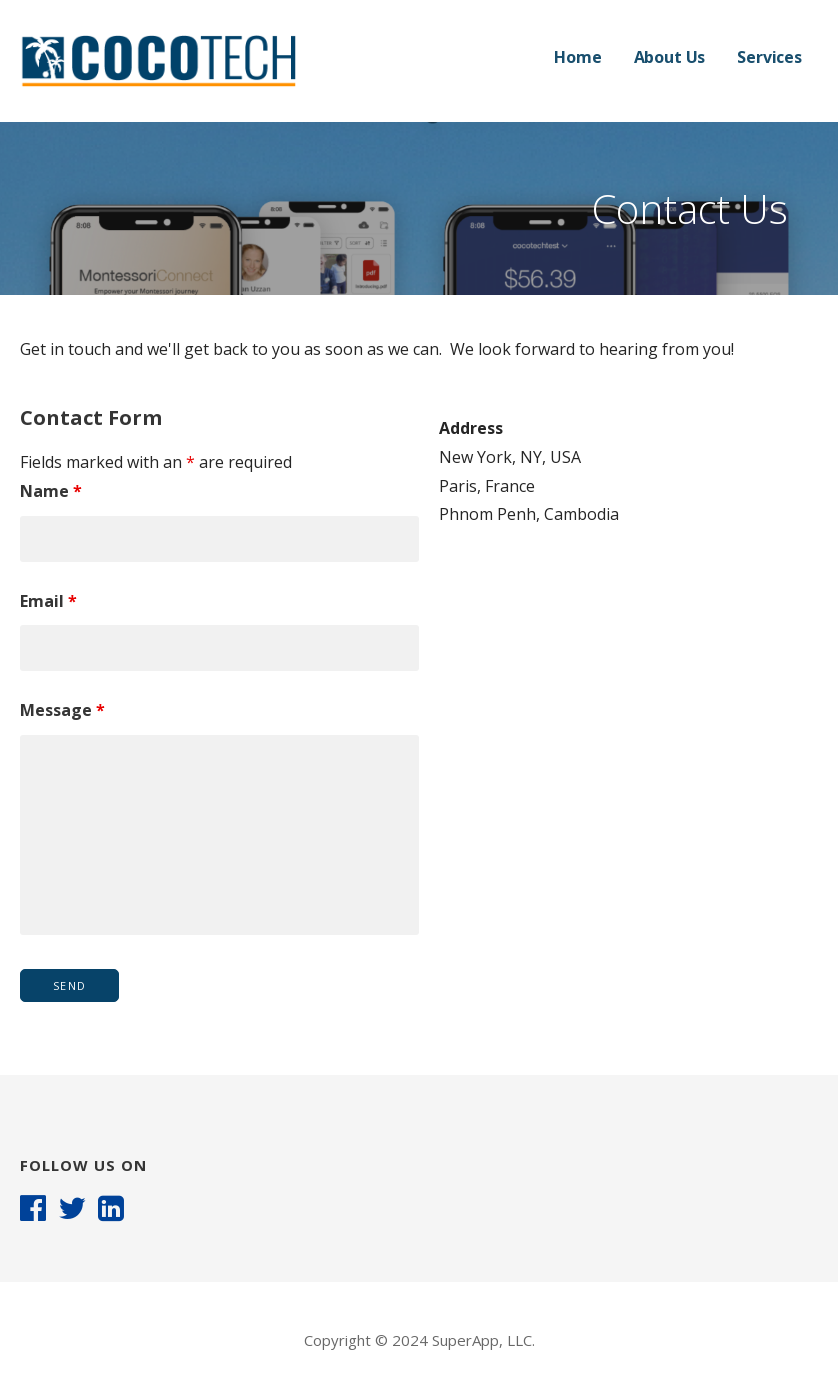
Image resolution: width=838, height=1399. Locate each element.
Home (577, 57)
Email (48, 601)
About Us (670, 57)
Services (769, 57)
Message (62, 710)
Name (51, 491)
